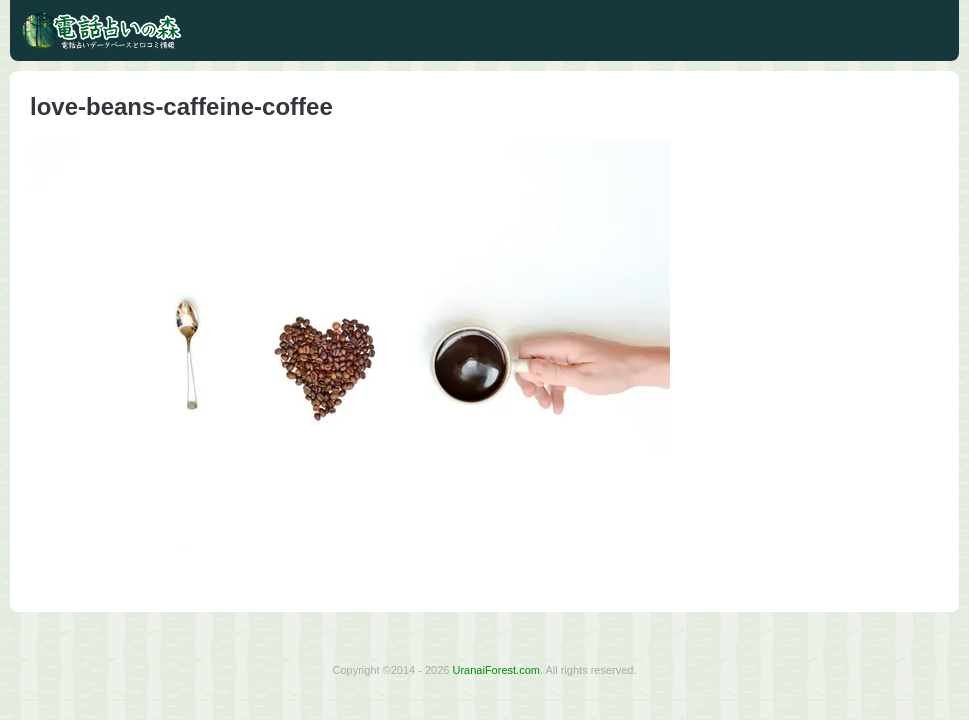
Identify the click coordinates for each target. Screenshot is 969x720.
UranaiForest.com (496, 670)
